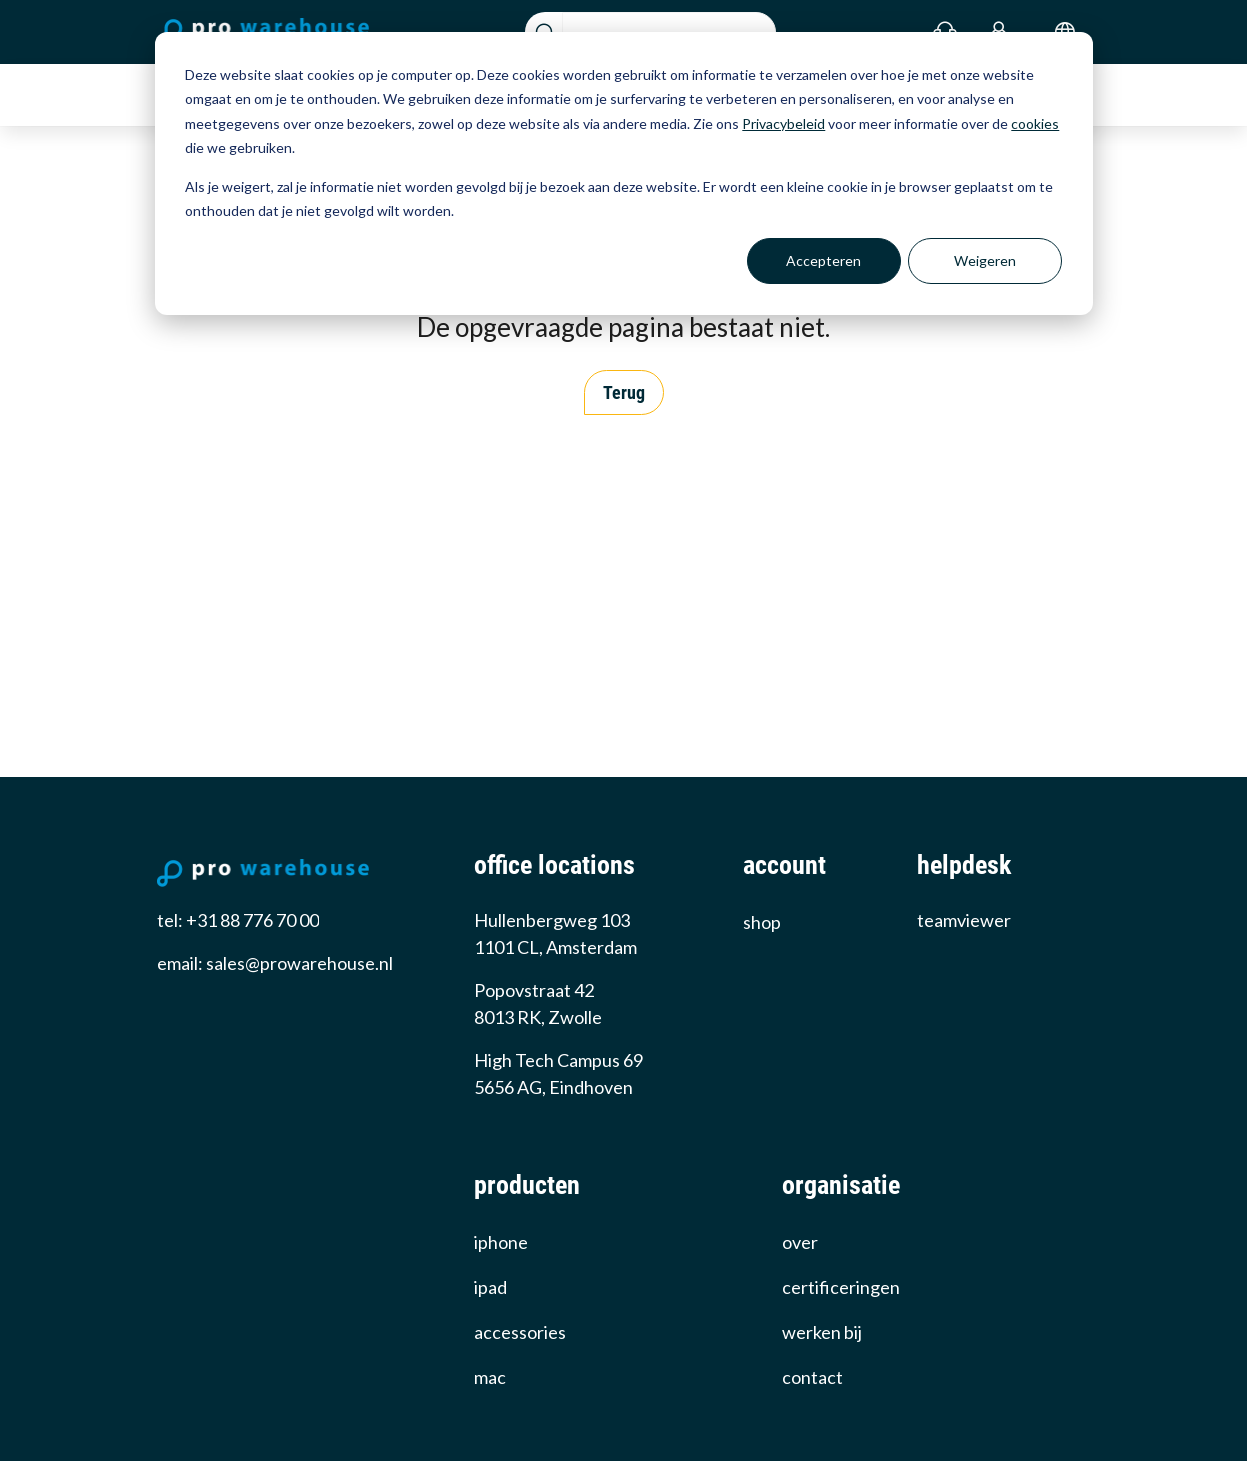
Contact (812, 1377)
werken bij (822, 1332)
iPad (490, 1287)
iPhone (501, 1242)
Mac (490, 1377)
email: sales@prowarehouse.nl (275, 963)
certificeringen (841, 1287)
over (800, 1242)
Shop (762, 922)
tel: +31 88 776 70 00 (238, 920)
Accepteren (823, 260)
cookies (1035, 123)
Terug (624, 392)
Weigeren (985, 260)
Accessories (520, 1332)
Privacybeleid (783, 123)
